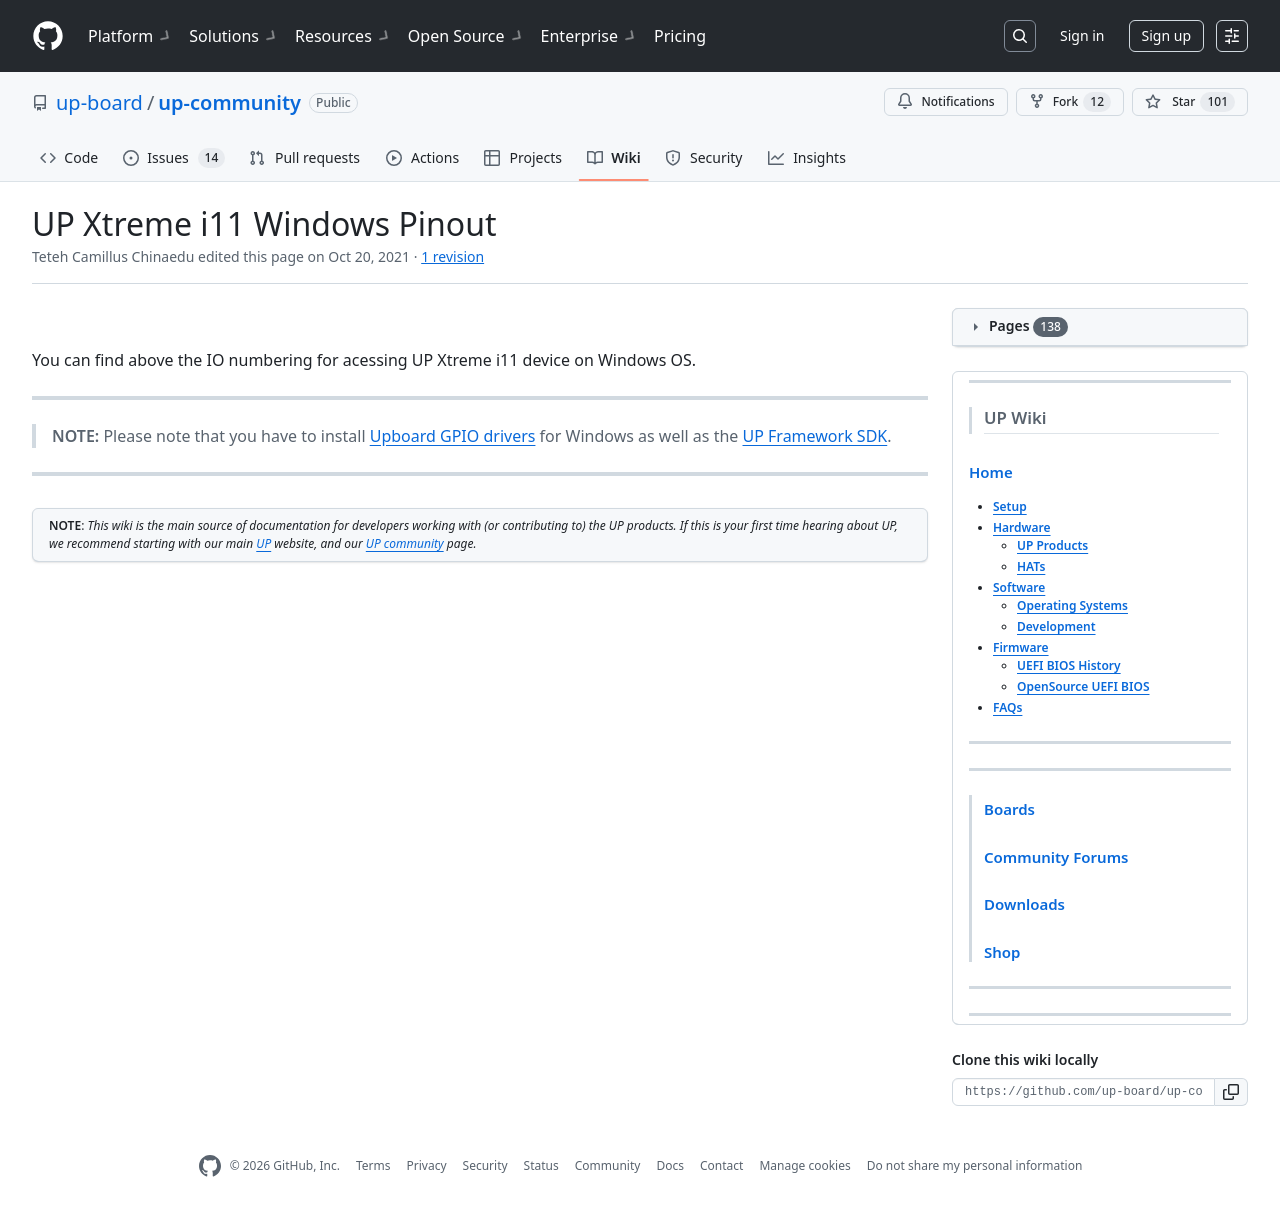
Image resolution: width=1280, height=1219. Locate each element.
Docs (670, 1165)
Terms (373, 1165)
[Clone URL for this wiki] (1083, 1092)
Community (608, 1165)
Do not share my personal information (975, 1165)
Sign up (1166, 35)
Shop (1002, 952)
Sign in (1082, 35)
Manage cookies (804, 1165)
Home (991, 472)
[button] (1231, 1092)
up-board (99, 102)
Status (541, 1165)
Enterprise (589, 36)
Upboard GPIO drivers (453, 436)
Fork (1070, 102)
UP (263, 543)
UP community (405, 543)
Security (485, 1165)
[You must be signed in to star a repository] (1190, 102)
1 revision (452, 256)
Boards (1009, 809)
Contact (721, 1165)
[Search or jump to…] (1020, 36)
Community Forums (1056, 857)
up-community (229, 102)
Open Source (466, 36)
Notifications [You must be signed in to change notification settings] (945, 101)
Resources (343, 36)
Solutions (234, 36)
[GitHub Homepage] (210, 1166)
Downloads (1024, 904)
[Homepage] (48, 36)
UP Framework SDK (815, 436)
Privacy (427, 1165)
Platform (130, 36)
